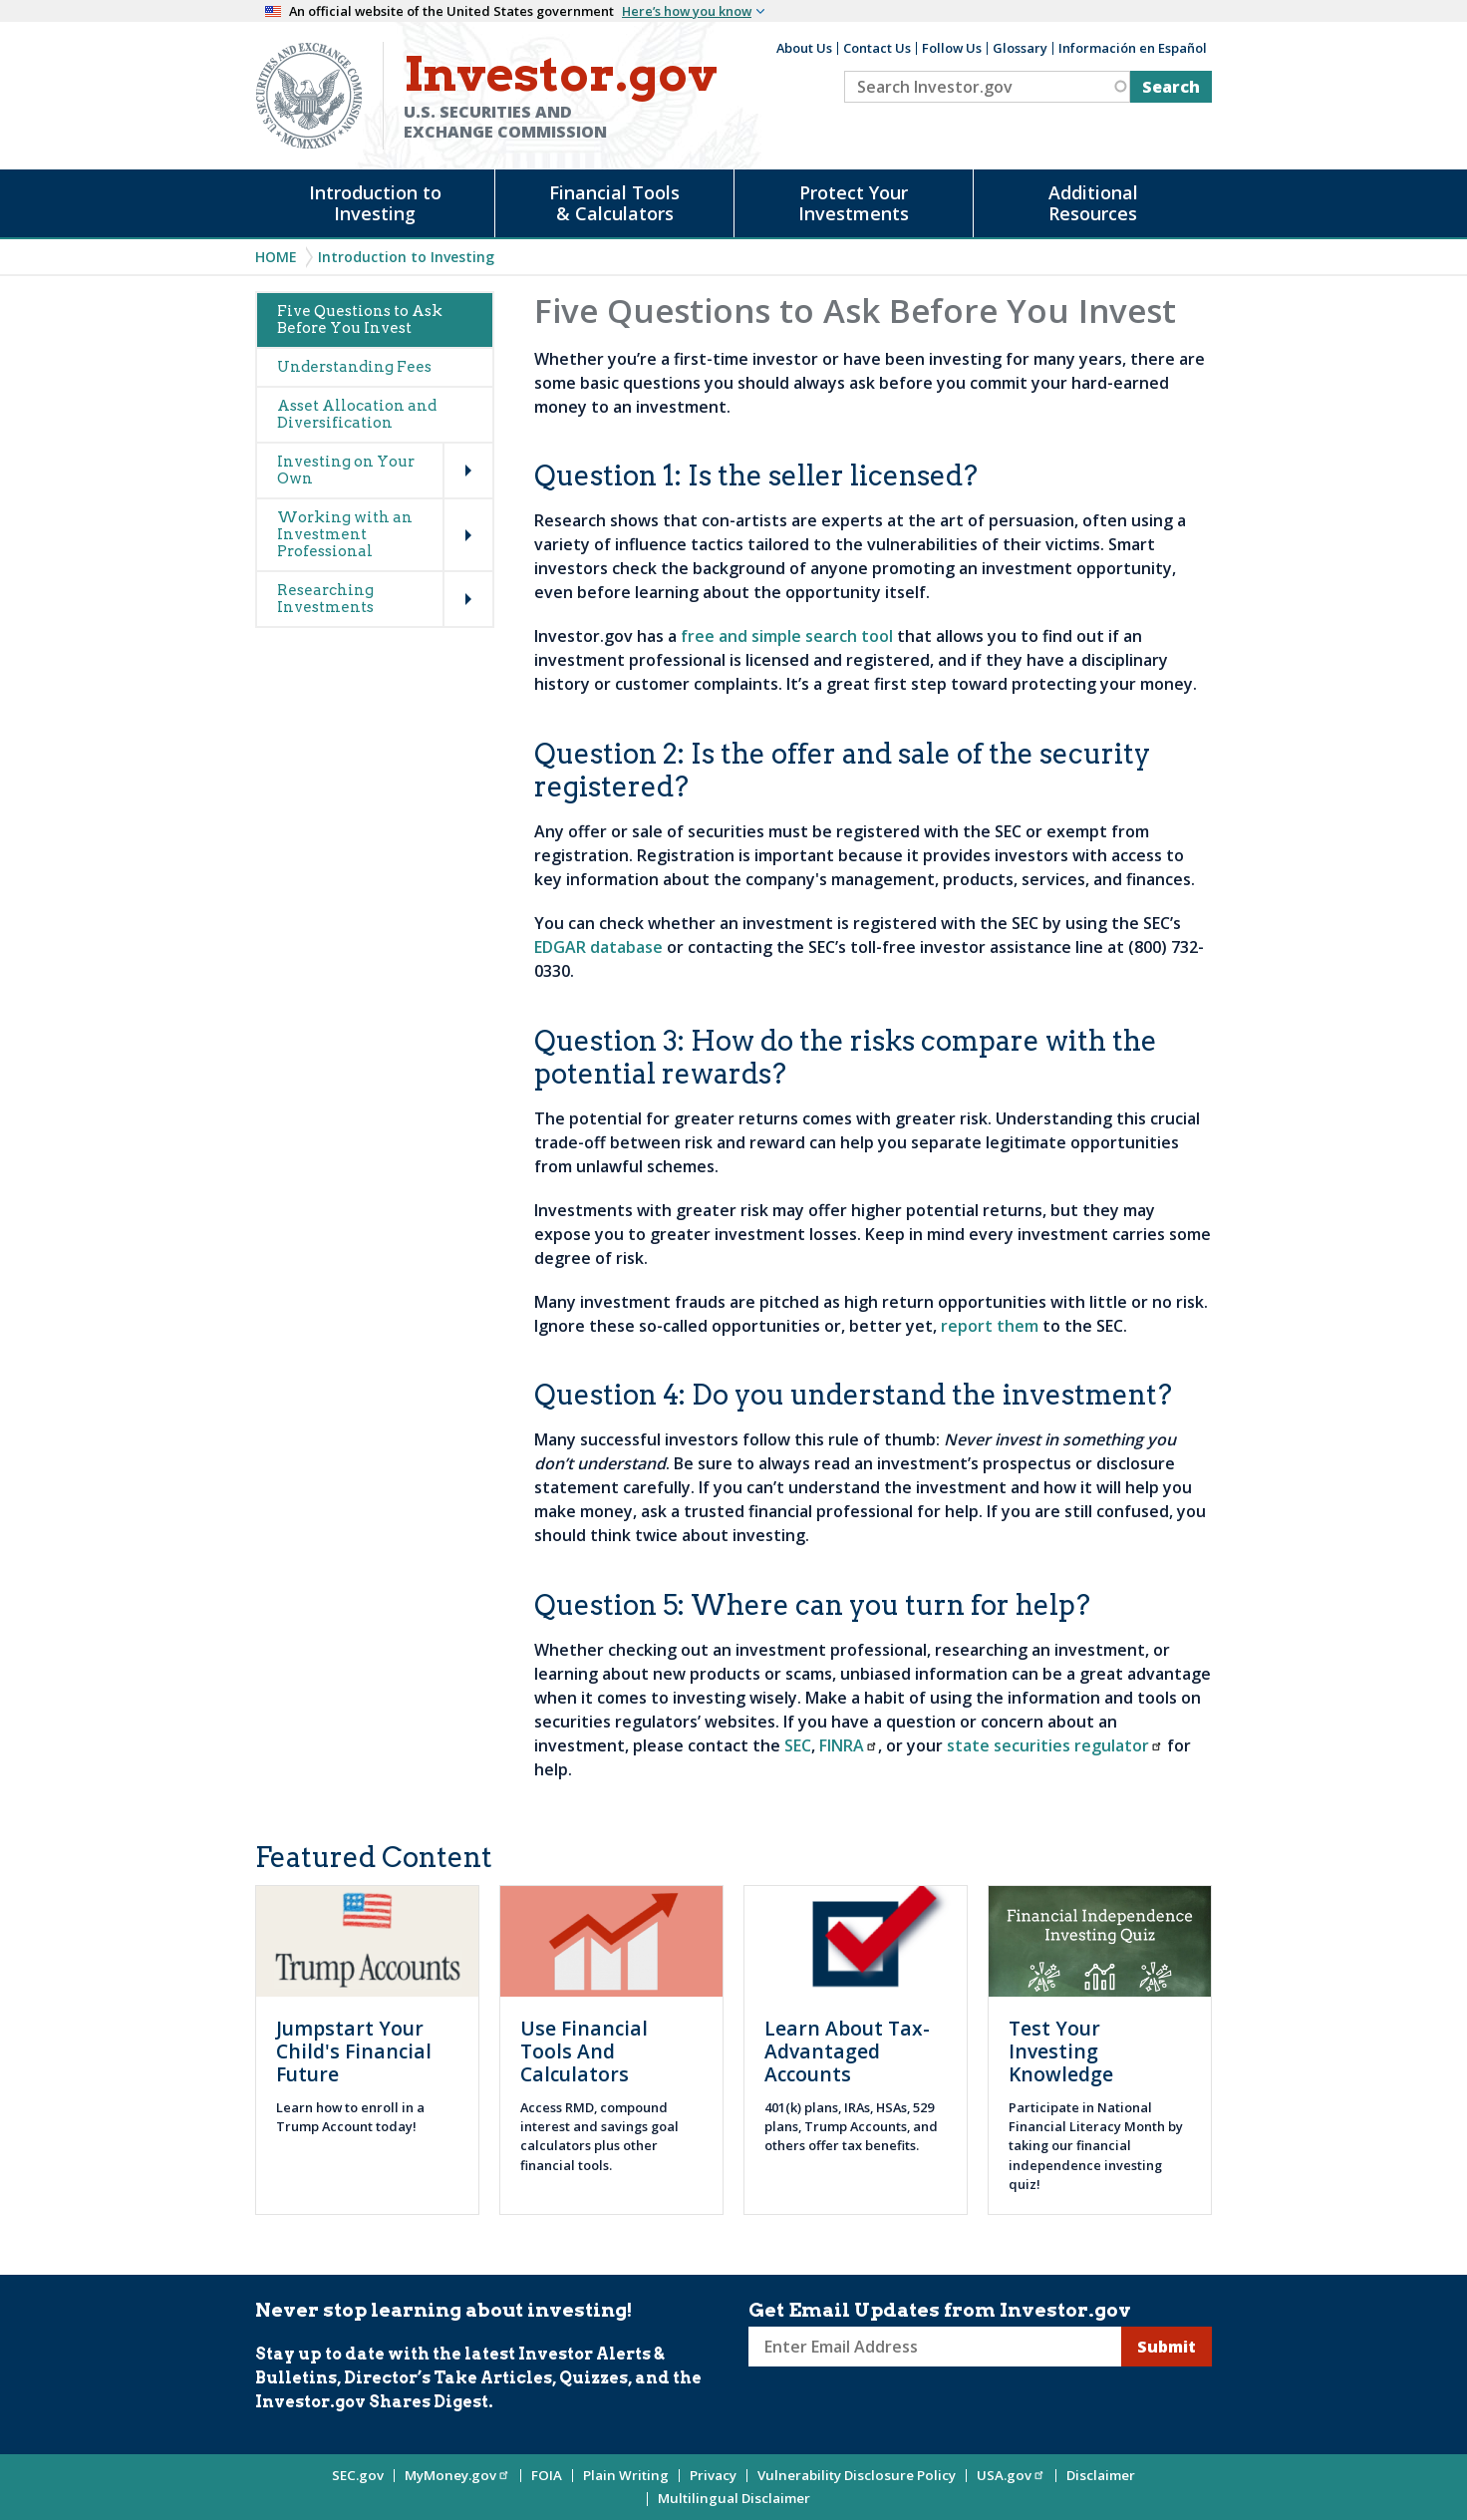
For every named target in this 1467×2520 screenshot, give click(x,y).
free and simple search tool (787, 636)
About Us (804, 48)
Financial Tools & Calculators (614, 202)
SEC (797, 1745)
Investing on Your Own (346, 470)
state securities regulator (1055, 1745)
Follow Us (952, 48)
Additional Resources (1093, 202)
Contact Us (877, 48)
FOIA (546, 2475)
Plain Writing (626, 2475)
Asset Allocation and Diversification (357, 414)
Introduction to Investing (375, 202)
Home (276, 256)
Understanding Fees (354, 367)
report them (989, 1326)
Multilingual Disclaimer (734, 2498)
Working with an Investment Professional (345, 534)
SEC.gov (358, 2475)
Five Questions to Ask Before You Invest (359, 319)
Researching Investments (325, 598)
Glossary (1020, 48)
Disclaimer (1100, 2475)
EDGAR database (598, 947)
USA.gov (1011, 2475)
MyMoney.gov (457, 2475)
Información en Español (1132, 48)
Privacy (713, 2475)
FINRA (848, 1745)
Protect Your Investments (853, 202)
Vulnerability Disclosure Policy (856, 2475)
